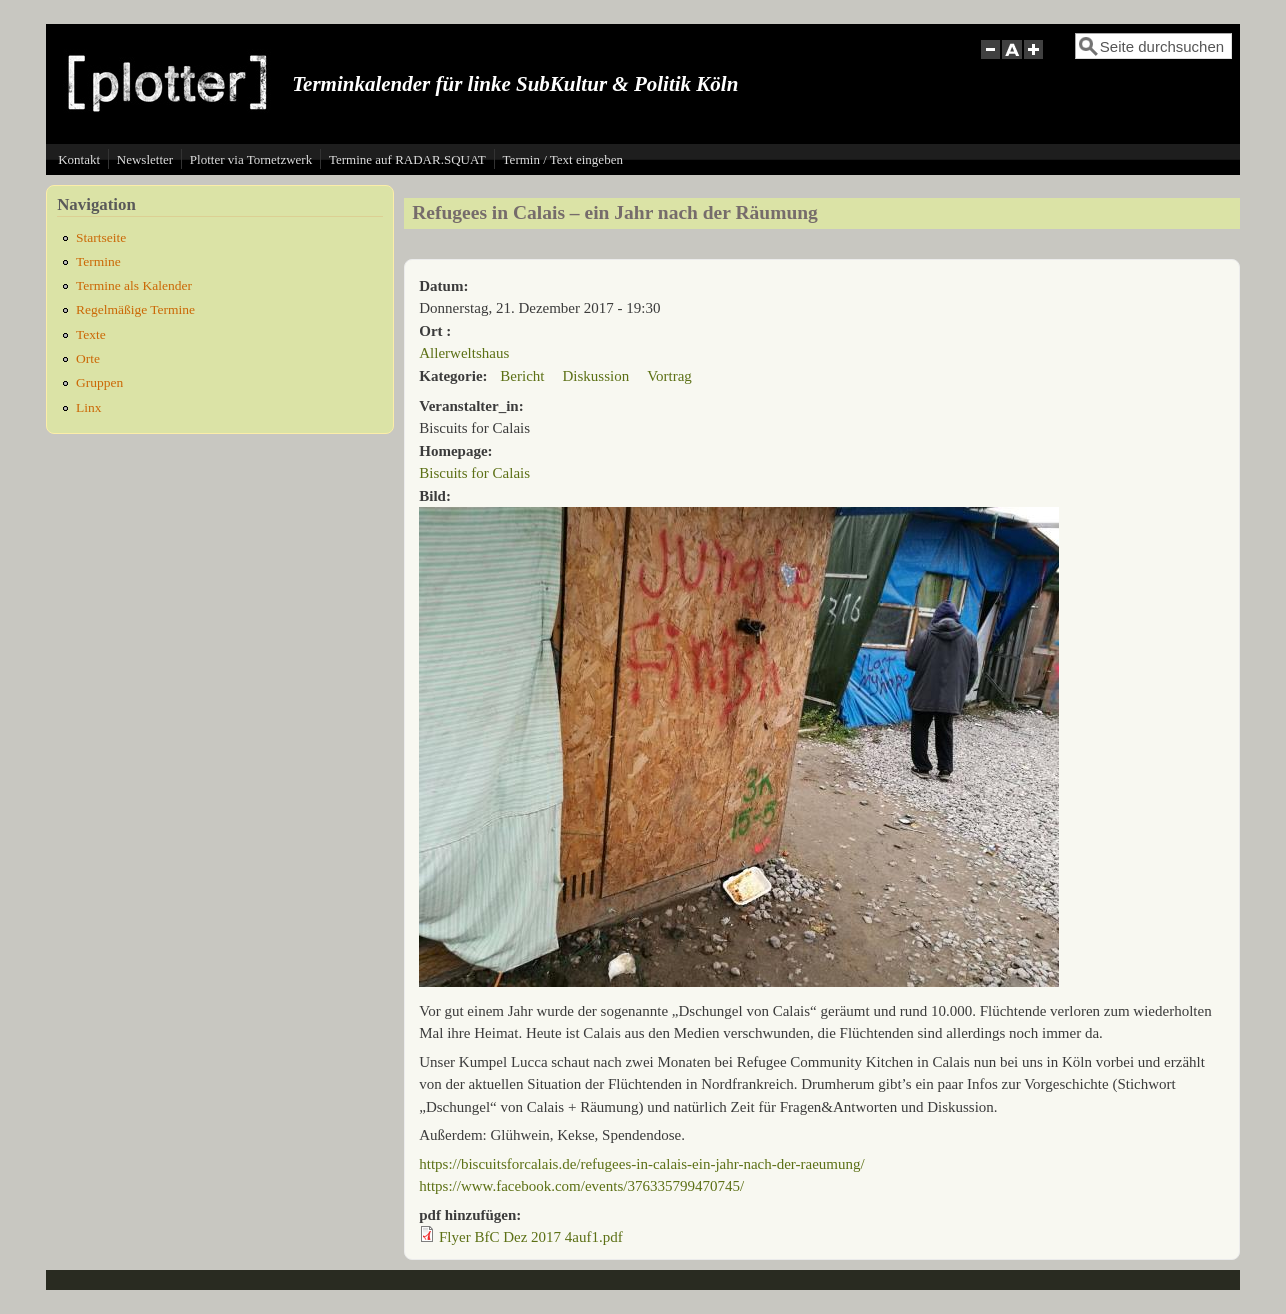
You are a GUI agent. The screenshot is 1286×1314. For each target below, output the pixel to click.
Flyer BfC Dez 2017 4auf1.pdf (531, 1237)
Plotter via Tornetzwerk (251, 159)
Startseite (101, 237)
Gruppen (99, 382)
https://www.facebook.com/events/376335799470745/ (581, 1186)
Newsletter (145, 159)
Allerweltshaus (464, 353)
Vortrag (669, 376)
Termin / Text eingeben (563, 159)
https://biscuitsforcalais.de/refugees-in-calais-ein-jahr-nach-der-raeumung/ (641, 1164)
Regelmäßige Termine (135, 309)
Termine (98, 261)
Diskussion (595, 376)
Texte (91, 334)
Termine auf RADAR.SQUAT (407, 159)
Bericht (522, 376)
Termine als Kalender (134, 285)
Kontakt (79, 159)
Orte (88, 358)
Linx (89, 407)
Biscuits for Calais (474, 473)
